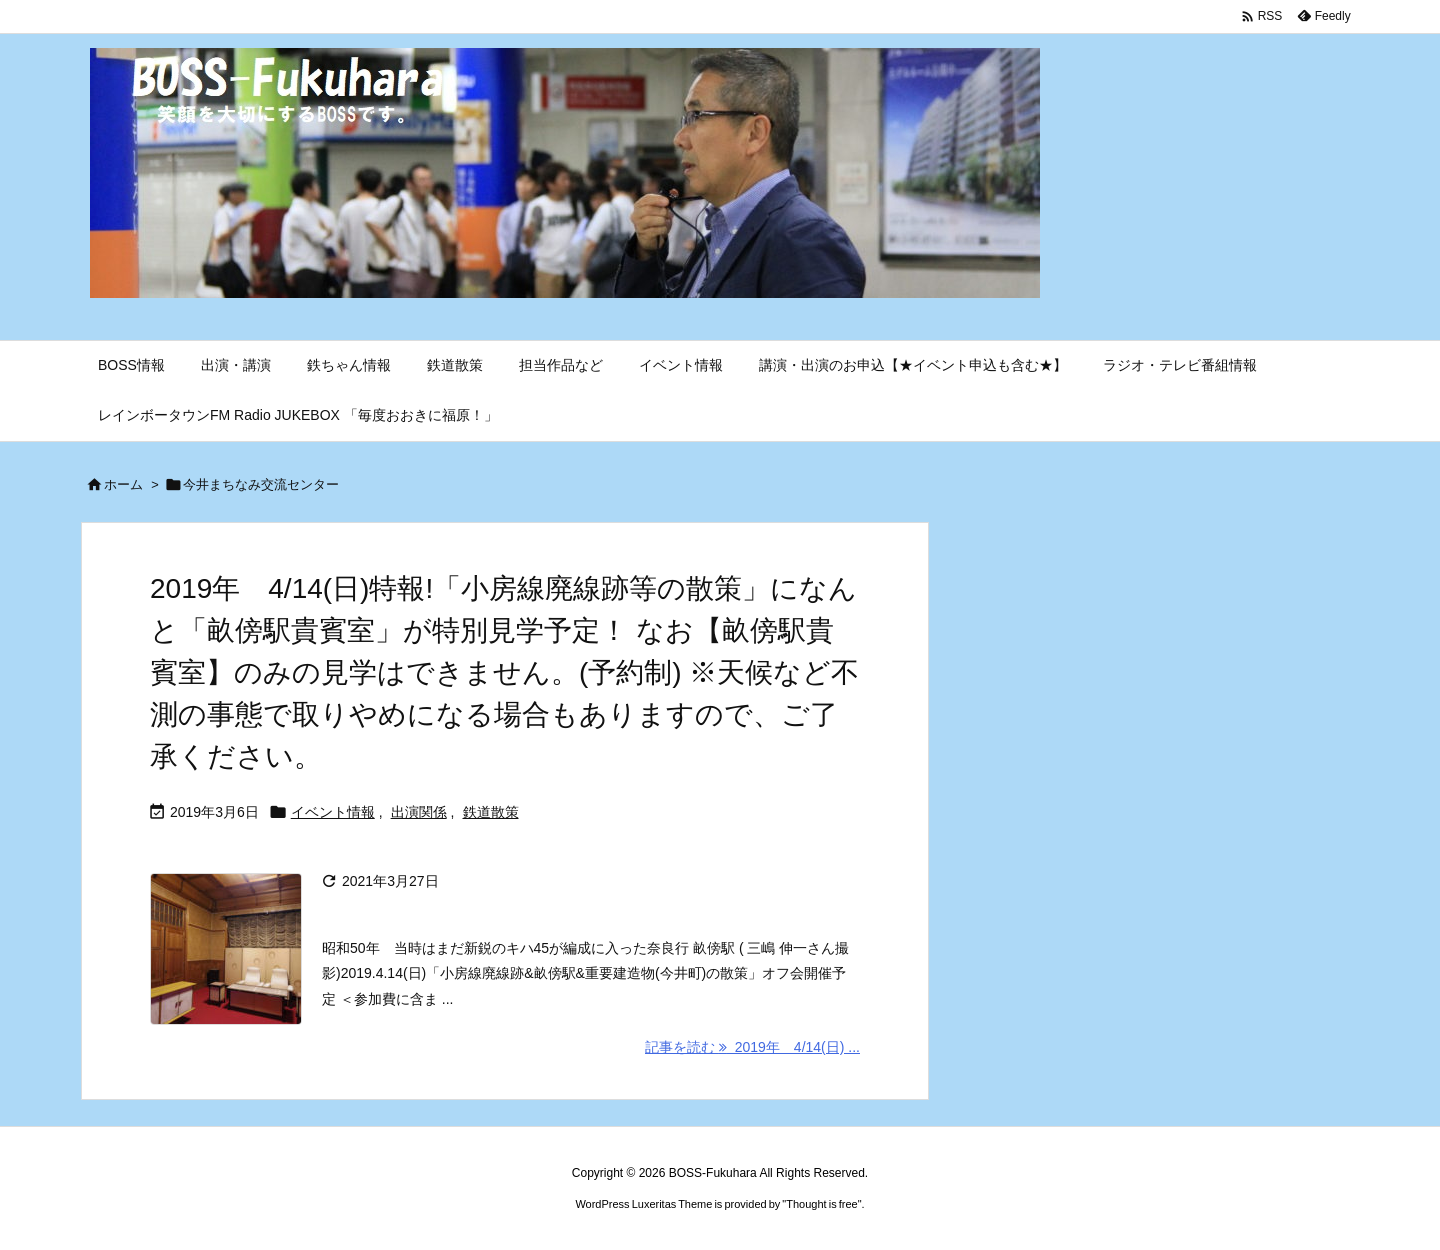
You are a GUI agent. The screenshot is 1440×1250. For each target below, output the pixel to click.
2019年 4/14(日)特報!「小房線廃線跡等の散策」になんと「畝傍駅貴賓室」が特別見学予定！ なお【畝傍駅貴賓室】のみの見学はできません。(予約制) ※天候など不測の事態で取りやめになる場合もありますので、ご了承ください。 (504, 672)
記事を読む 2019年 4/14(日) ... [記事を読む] (752, 1047)
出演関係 (419, 812)
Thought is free (821, 1204)
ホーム (123, 484)
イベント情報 (333, 812)
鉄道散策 (491, 812)
